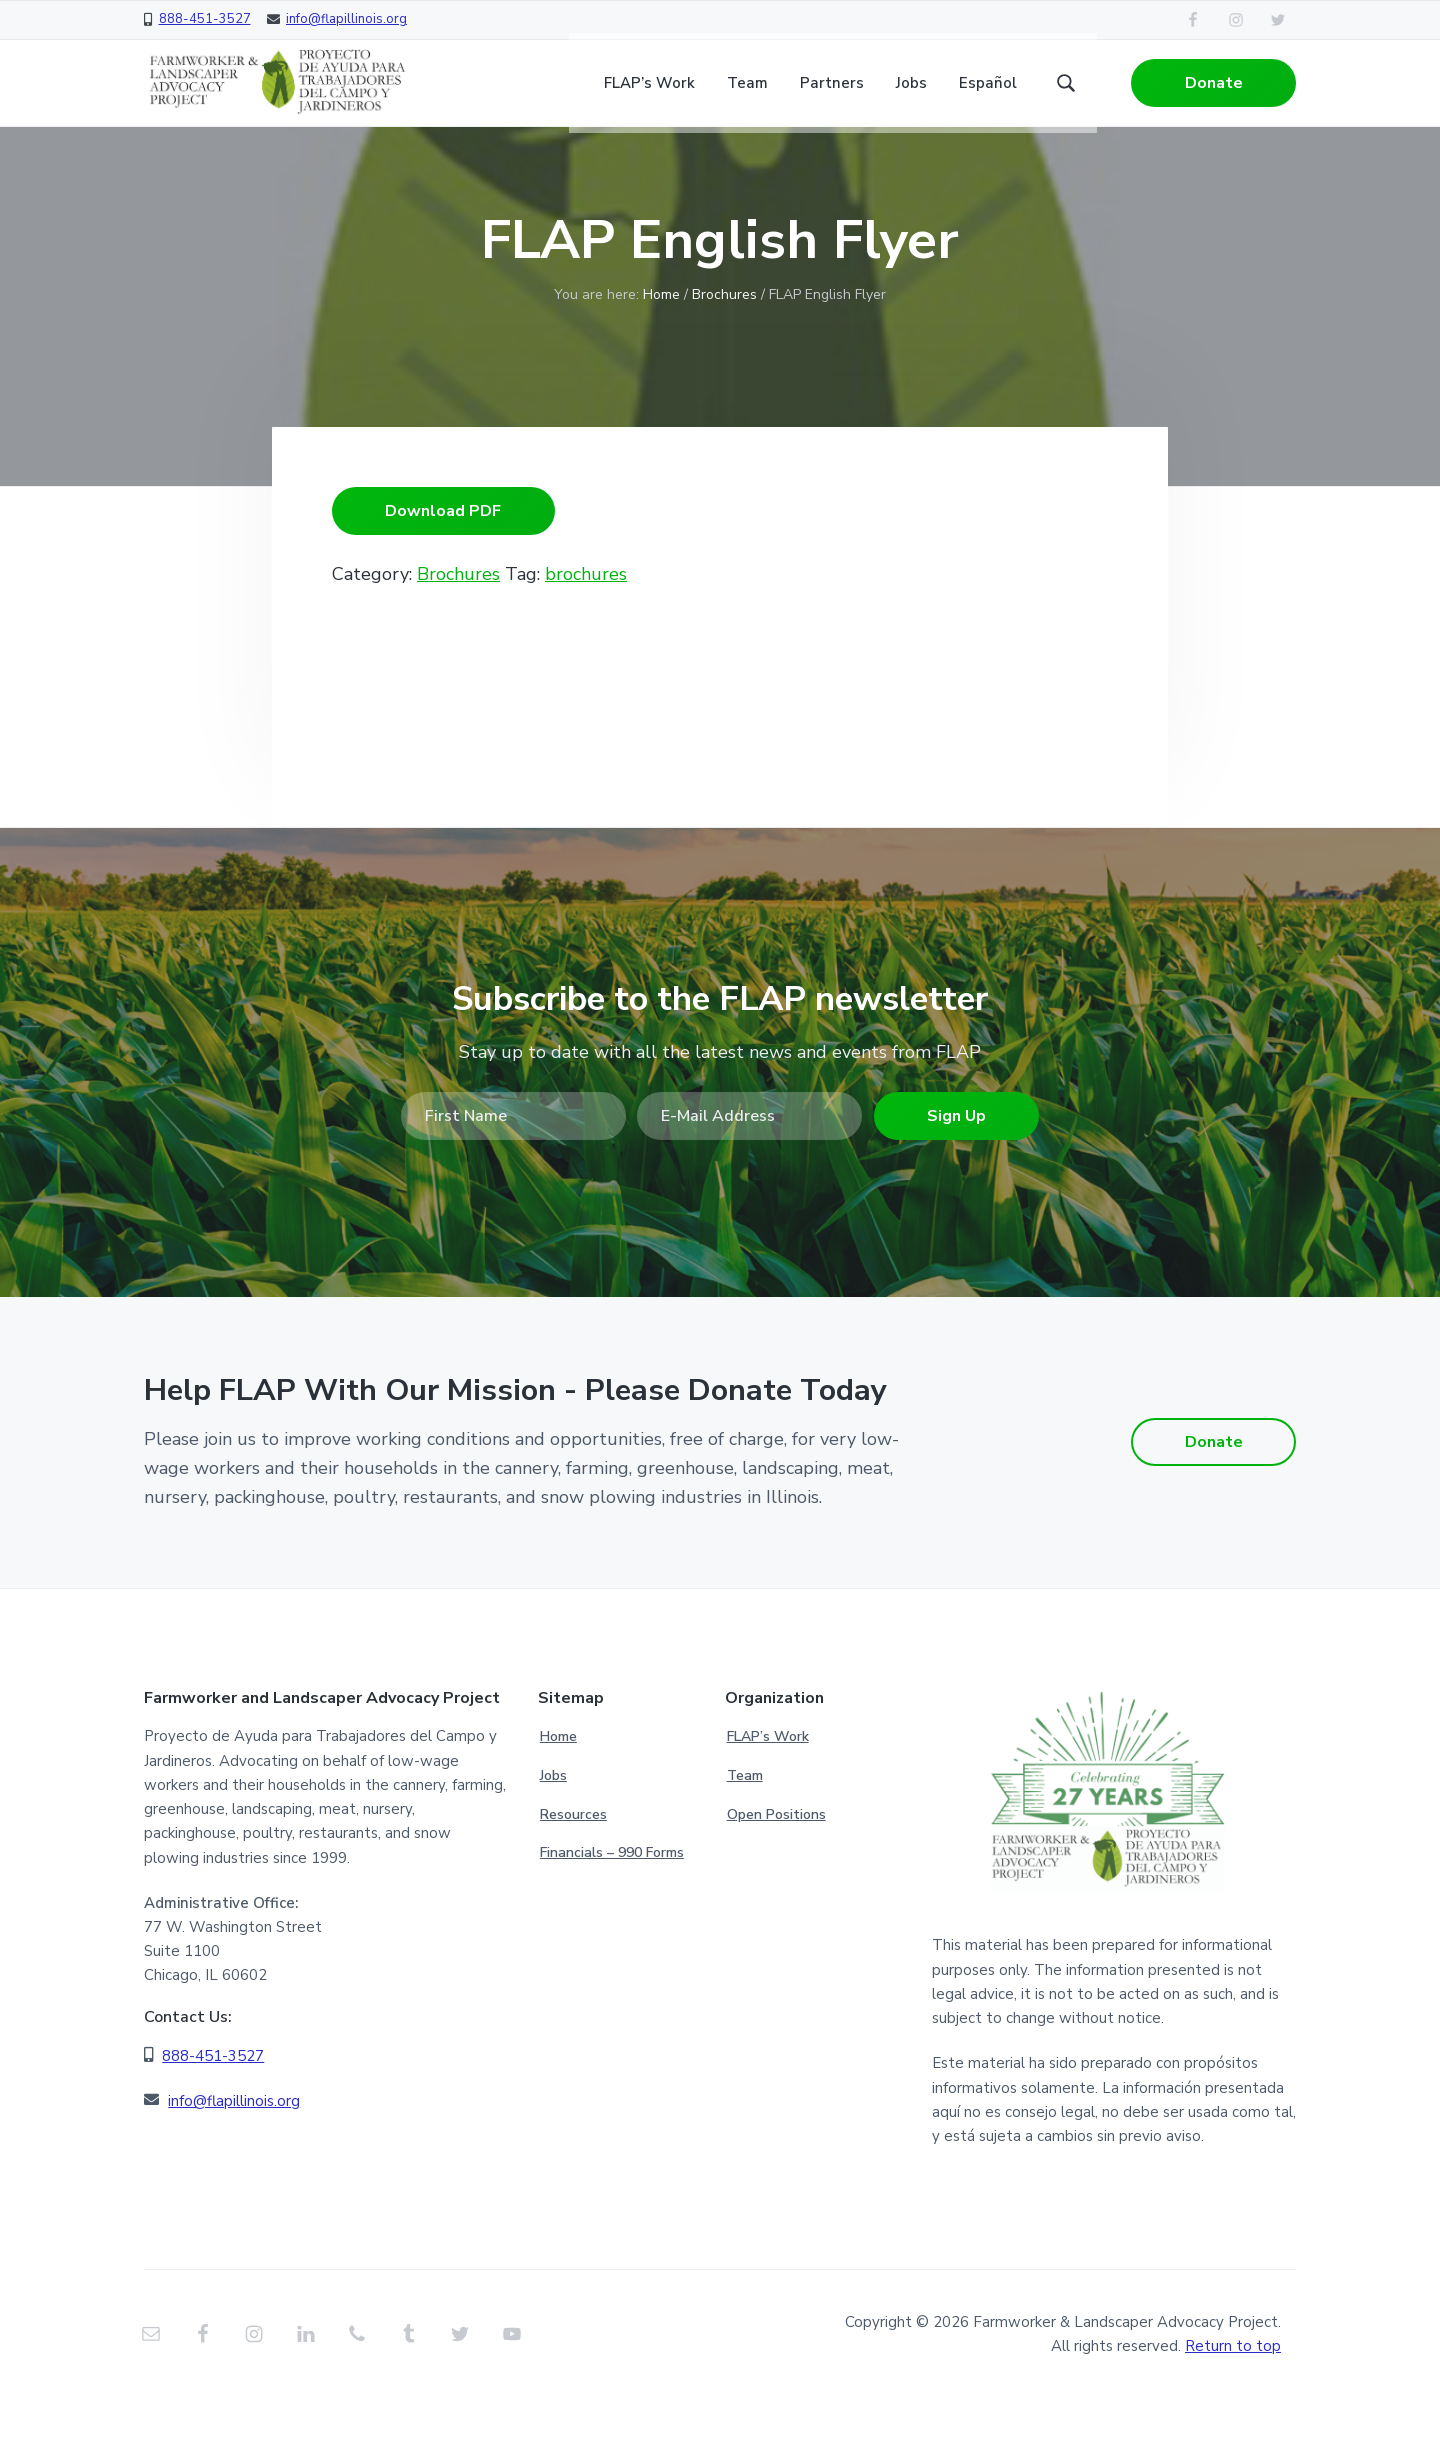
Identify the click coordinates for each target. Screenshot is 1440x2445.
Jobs (553, 1822)
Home (558, 1783)
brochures (586, 628)
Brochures (724, 348)
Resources (573, 1860)
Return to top (1233, 2393)
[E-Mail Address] (749, 1170)
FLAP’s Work (768, 1783)
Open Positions (776, 1860)
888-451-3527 (205, 19)
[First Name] (513, 1170)
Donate (1214, 90)
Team (745, 1822)
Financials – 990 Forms (612, 1899)
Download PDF (443, 565)
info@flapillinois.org (346, 19)
